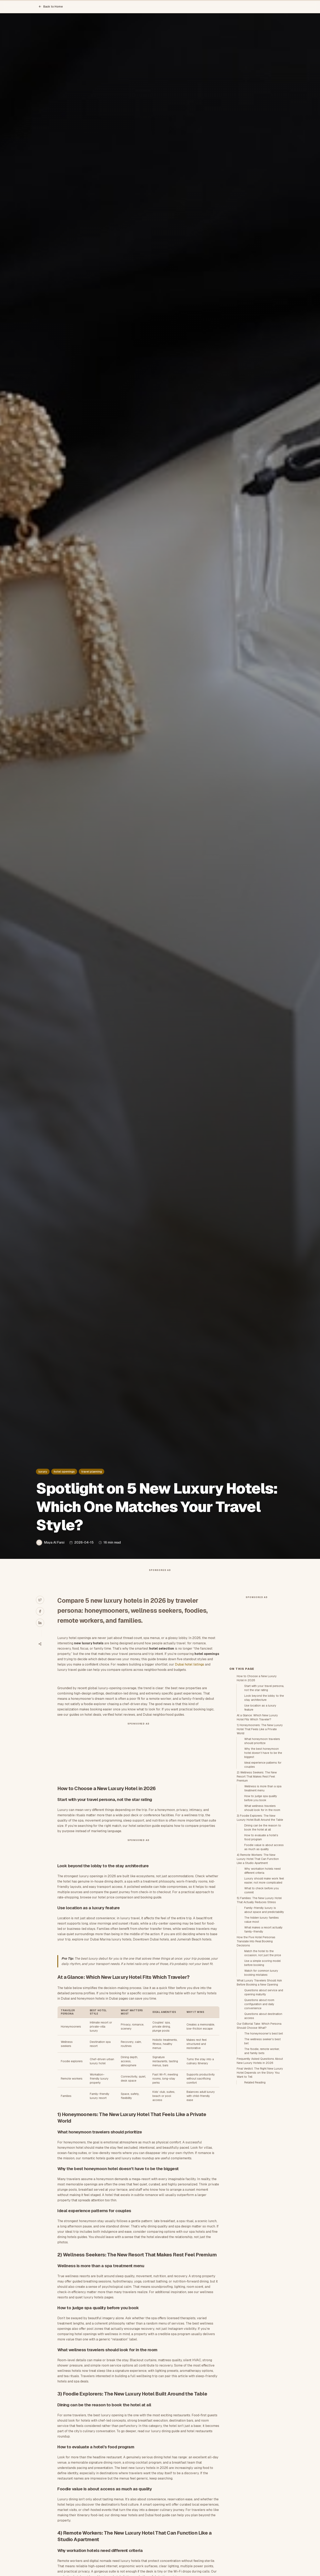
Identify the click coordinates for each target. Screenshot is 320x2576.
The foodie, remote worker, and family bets (262, 2124)
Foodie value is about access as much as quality (264, 1920)
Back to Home (50, 6)
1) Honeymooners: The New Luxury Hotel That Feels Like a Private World (260, 1802)
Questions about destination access (263, 2089)
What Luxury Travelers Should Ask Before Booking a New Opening (259, 2056)
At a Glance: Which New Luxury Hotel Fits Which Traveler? (257, 1790)
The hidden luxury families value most (261, 1993)
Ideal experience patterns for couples (262, 1838)
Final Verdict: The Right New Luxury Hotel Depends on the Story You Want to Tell (260, 2146)
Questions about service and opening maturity (263, 2065)
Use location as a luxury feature (260, 1781)
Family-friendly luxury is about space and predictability (264, 1983)
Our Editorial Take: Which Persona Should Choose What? (259, 2099)
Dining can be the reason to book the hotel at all (262, 1901)
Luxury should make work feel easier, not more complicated (264, 1954)
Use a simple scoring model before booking (262, 2036)
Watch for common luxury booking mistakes (261, 2046)
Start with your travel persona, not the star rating (264, 1761)
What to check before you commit (261, 1963)
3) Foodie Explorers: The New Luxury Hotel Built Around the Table (260, 1891)
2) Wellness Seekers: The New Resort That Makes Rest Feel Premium (257, 1850)
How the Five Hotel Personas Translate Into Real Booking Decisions (256, 2014)
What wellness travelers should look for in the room (262, 1881)
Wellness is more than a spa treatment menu (262, 1861)
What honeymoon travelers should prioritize (262, 1814)
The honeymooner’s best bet (263, 2107)
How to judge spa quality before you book (260, 1871)
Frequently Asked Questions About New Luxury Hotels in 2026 (260, 2134)
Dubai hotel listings (189, 1672)
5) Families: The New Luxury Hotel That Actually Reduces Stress (259, 1973)
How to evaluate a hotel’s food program (261, 1910)
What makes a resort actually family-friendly (263, 2003)
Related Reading (255, 2155)
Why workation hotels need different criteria (262, 1944)
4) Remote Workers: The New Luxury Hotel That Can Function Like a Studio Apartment (258, 1932)
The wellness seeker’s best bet (262, 2114)
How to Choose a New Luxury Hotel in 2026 (257, 1751)
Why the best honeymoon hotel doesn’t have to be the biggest (263, 1826)
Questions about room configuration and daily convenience (259, 2077)
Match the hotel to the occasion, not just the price (262, 2026)
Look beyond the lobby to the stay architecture (264, 1771)
